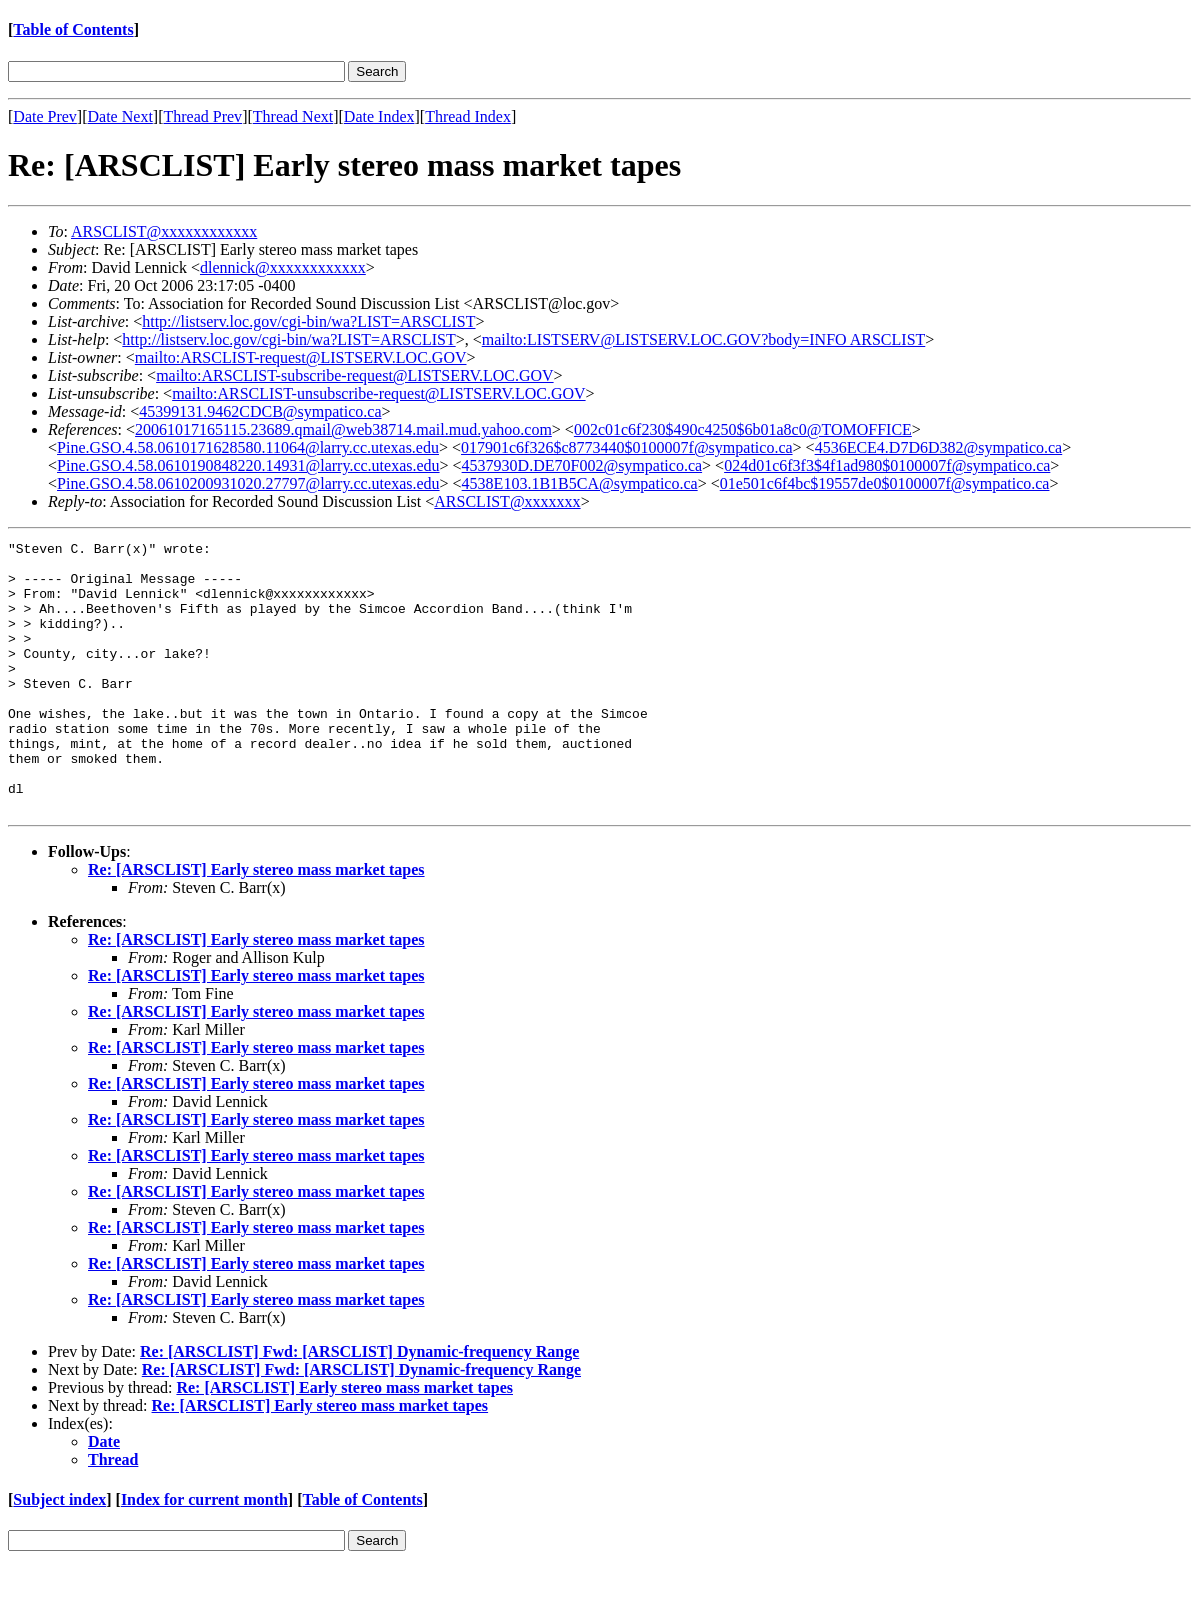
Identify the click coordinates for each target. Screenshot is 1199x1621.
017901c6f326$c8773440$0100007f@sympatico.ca (627, 447)
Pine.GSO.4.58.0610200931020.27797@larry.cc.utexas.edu (248, 483)
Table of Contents (73, 29)
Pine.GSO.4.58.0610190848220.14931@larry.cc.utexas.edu (248, 465)
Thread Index (468, 116)
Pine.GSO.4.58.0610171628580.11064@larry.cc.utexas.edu (248, 447)
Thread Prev (202, 116)
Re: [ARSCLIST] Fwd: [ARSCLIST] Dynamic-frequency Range (359, 1405)
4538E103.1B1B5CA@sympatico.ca (580, 483)
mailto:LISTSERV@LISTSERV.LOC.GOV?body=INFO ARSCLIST (704, 339)
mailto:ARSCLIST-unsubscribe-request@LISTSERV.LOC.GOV (378, 393)
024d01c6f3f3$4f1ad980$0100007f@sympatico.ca (887, 465)
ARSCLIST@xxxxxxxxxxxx (164, 231)
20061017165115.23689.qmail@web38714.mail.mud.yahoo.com (343, 429)
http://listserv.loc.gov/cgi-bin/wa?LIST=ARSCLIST (308, 321)
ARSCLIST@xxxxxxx (507, 501)
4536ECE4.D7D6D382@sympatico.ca (939, 447)
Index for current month (204, 1553)
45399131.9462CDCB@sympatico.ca (260, 411)
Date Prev (45, 116)
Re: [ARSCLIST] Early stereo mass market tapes (256, 923)
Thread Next (293, 116)
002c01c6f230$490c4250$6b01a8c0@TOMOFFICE (743, 429)
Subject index (59, 1553)
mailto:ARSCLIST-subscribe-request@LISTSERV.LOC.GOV (354, 375)
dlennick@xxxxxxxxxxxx (283, 267)
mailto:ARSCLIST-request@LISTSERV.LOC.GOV (301, 357)
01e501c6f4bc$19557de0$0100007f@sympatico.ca (885, 483)
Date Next (120, 116)
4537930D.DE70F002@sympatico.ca (582, 465)
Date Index (379, 116)
